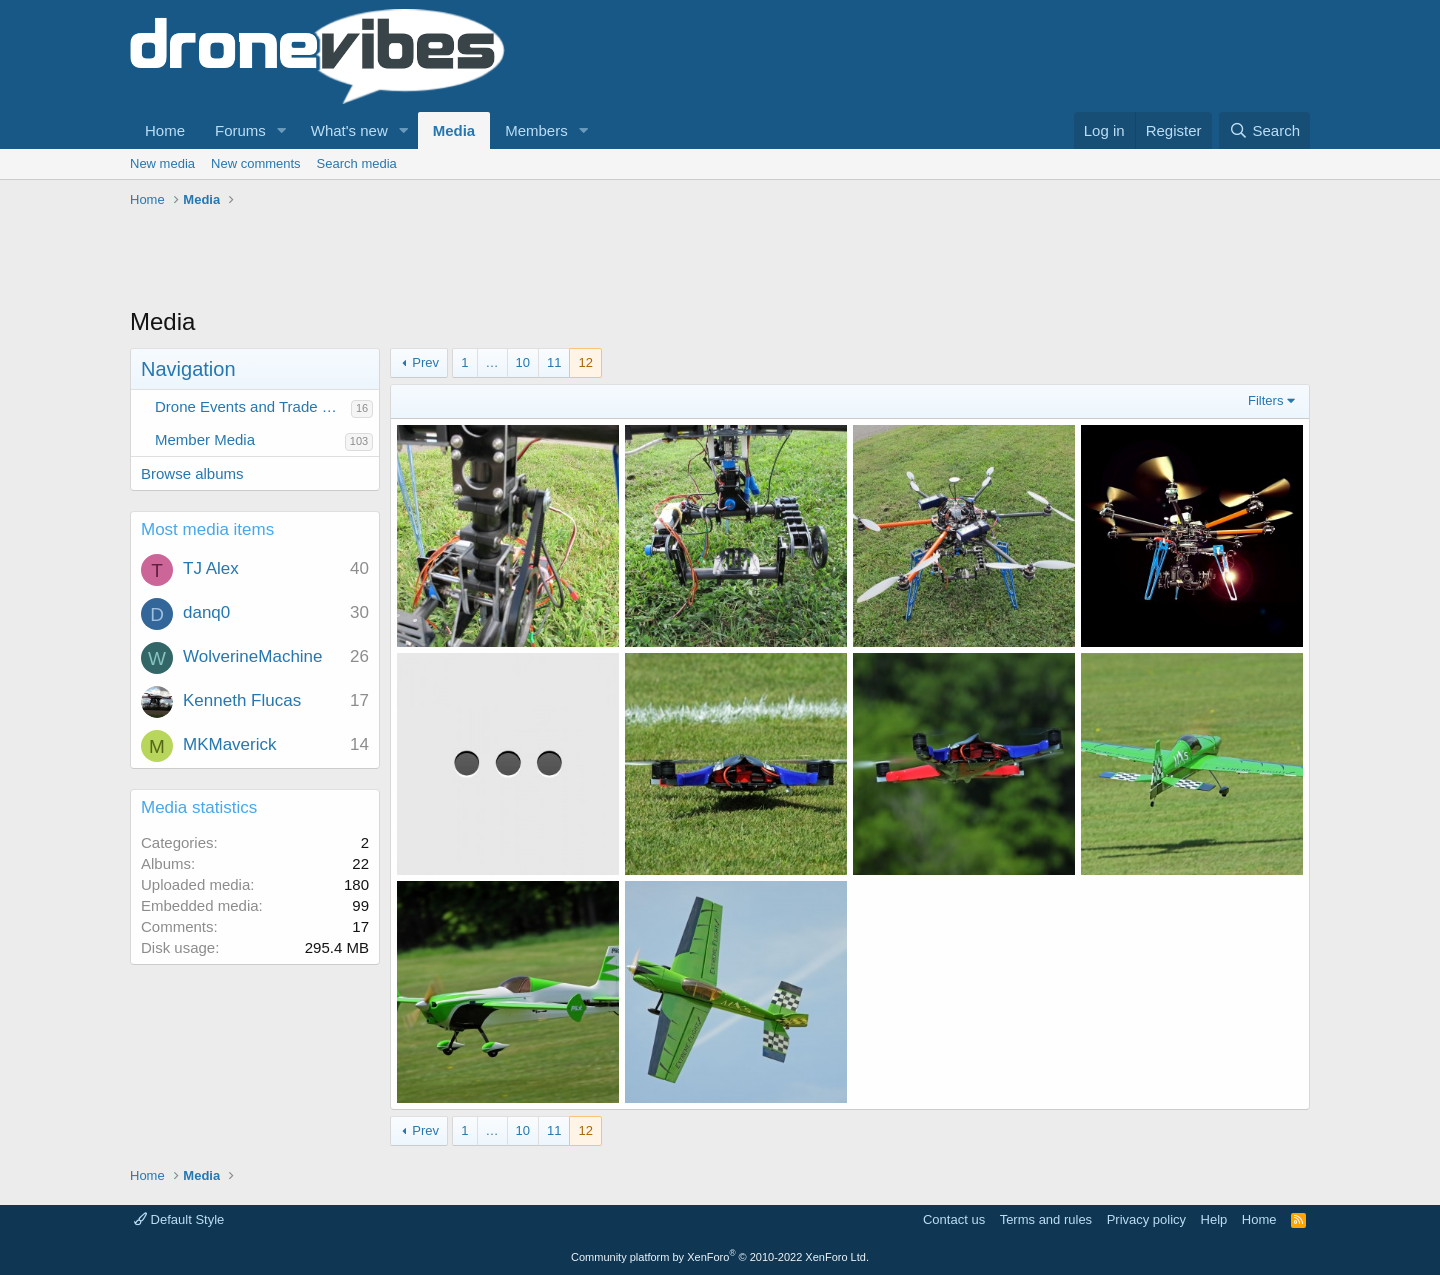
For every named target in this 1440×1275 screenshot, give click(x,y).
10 (523, 362)
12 (585, 362)
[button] (282, 130)
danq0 (206, 612)
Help (1214, 1219)
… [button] (492, 362)
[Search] (1264, 130)
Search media (357, 163)
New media (162, 163)
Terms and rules (1046, 1219)
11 (554, 362)
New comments (256, 163)
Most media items (207, 529)
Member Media (205, 439)
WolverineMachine (253, 656)
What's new (349, 130)
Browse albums (192, 473)
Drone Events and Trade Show (253, 406)
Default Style (179, 1219)
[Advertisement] (494, 260)
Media (454, 130)
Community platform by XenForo (720, 1257)
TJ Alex (211, 568)
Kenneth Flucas (242, 700)
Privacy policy (1146, 1219)
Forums (240, 130)
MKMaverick (230, 744)
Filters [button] (1265, 400)
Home (165, 130)
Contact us (954, 1219)
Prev (425, 362)
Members (536, 130)
